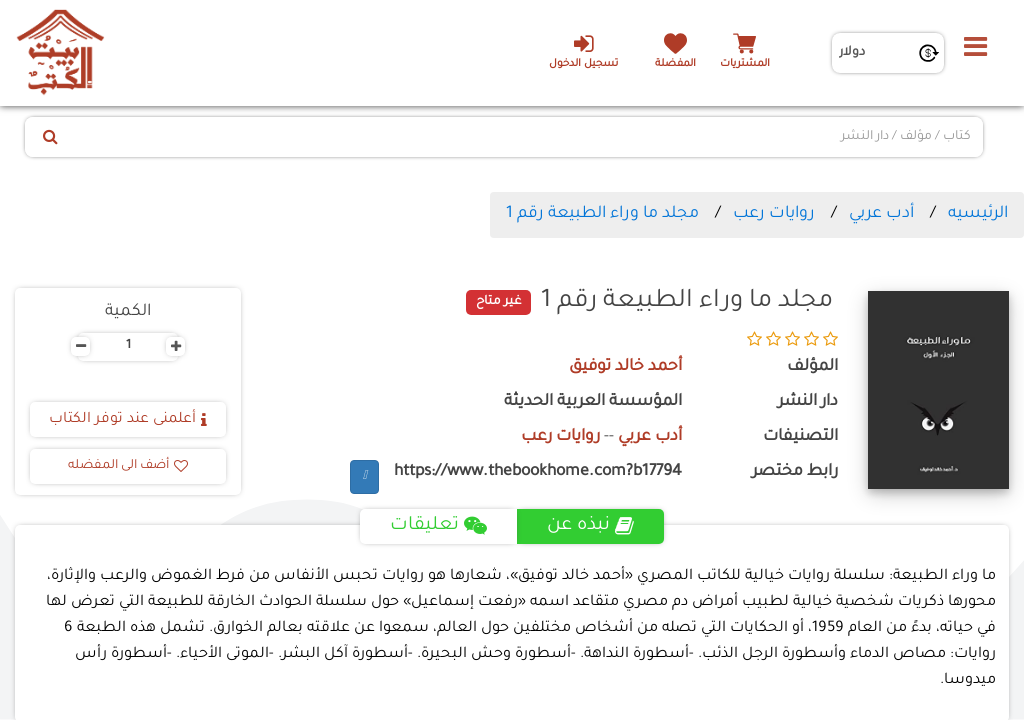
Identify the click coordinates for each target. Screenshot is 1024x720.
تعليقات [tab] (438, 526)
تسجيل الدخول (583, 51)
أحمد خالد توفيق (625, 367)
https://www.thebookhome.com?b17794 (538, 472)
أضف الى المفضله (128, 466)
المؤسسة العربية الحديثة (593, 402)
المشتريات (745, 64)
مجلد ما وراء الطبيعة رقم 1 (602, 214)
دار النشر (808, 402)
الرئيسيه (978, 214)
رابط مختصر (795, 472)
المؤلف (812, 367)
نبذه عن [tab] (590, 526)
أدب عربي (881, 214)
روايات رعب (774, 214)
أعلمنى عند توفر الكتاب (128, 420)
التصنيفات (800, 437)
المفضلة (675, 64)
